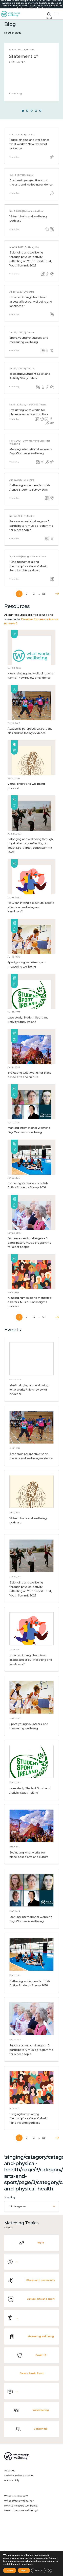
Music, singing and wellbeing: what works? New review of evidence (29, 144)
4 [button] (36, 111)
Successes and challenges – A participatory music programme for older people (31, 526)
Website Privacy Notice (18, 2475)
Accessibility (11, 2480)
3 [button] (32, 111)
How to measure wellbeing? (21, 2505)
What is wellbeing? (16, 2496)
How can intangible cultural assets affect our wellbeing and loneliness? (30, 301)
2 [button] (27, 111)
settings (28, 2564)
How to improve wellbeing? (21, 2510)
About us (9, 2470)
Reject (24, 2570)
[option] (31, 72)
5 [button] (40, 111)
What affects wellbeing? (19, 2500)
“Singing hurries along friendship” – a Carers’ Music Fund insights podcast (28, 566)
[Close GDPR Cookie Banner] (49, 2570)
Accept (10, 2570)
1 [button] (23, 111)
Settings (38, 2570)
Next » (57, 594)
